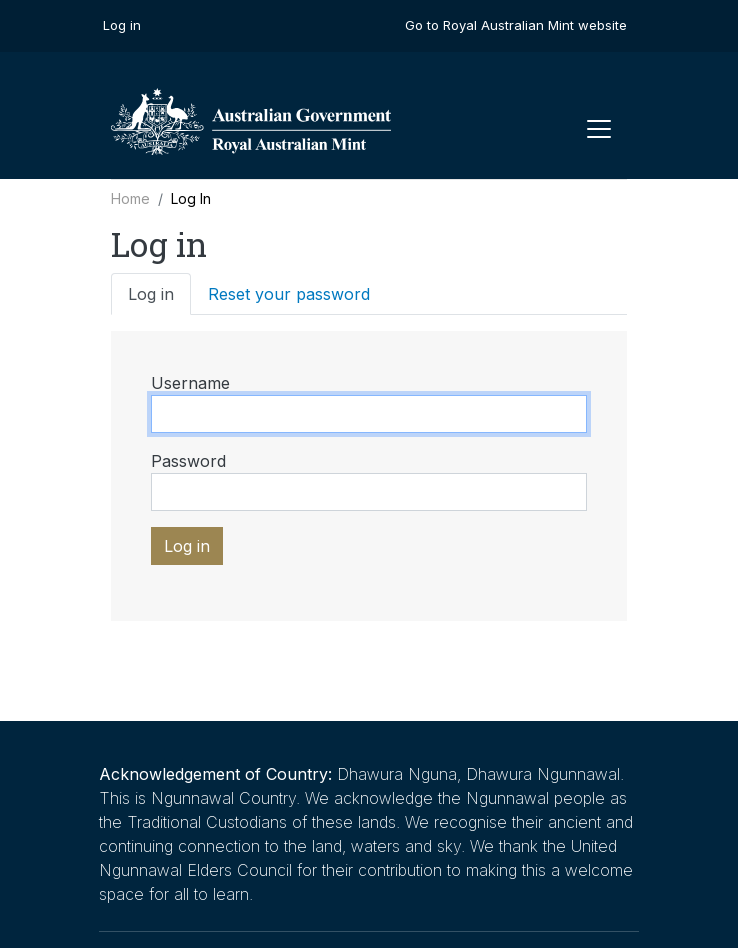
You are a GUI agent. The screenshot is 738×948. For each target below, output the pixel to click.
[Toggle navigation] (599, 129)
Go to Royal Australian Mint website (516, 25)
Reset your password (289, 294)
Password (188, 461)
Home (130, 198)
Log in (122, 25)
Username (190, 383)
